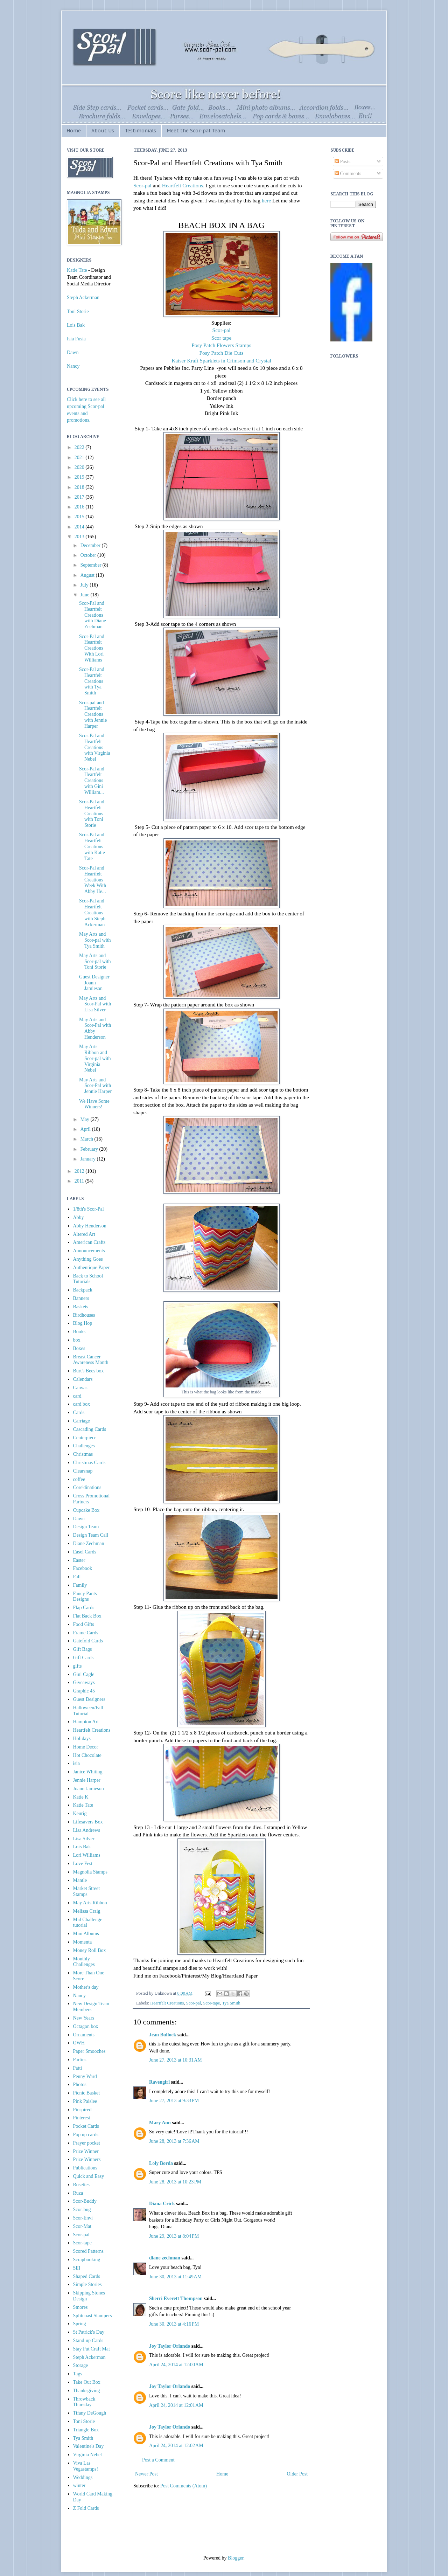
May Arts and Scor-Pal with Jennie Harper (95, 1085)
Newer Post (146, 2474)
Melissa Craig (86, 1911)
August (88, 575)
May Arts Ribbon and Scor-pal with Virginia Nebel (95, 1058)
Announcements (89, 1250)
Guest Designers (89, 1699)
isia (76, 1763)
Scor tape (221, 338)
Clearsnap (83, 1471)
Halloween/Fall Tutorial (88, 1710)
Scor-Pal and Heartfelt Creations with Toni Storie (91, 813)
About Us (102, 130)
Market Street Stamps (86, 1891)
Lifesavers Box (88, 1821)
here (267, 200)
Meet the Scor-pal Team (196, 130)
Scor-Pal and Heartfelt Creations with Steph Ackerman (92, 912)
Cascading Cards (89, 1429)
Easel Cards (84, 1551)
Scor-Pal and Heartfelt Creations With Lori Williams (91, 648)
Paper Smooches (89, 2051)
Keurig (80, 1813)
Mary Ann (160, 2122)
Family (80, 1585)
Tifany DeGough (89, 2413)
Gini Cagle (83, 1674)
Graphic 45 (84, 1691)
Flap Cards (83, 1607)
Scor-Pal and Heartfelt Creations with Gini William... (91, 780)
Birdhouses (84, 1315)
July (85, 585)
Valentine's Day (88, 2446)
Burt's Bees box (88, 1370)
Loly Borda (161, 2163)
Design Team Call (90, 1535)
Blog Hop (82, 1323)
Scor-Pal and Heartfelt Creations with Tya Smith (91, 681)
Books (79, 1331)
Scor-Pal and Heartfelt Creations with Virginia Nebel (94, 747)
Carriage (81, 1421)
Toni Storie (78, 311)
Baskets (81, 1306)
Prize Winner (86, 2151)
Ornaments (83, 2034)
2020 (80, 467)
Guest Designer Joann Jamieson (94, 982)
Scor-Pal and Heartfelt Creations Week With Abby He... (92, 879)
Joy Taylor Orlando (169, 2346)
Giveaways (84, 1682)
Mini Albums (86, 1933)
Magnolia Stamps (90, 1872)
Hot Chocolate (87, 1755)
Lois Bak (76, 325)
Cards (79, 1412)
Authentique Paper (91, 1267)
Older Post (297, 2474)
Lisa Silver (83, 1838)
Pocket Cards (86, 2126)
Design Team (86, 1526)
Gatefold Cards (88, 1640)
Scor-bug (82, 2209)
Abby (78, 1217)
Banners (81, 1298)
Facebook (82, 1568)
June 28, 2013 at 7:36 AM (174, 2141)
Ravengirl (159, 2082)
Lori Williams (86, 1855)
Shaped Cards (86, 2276)
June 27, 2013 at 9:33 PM (174, 2100)
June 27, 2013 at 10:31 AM (175, 2060)
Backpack (82, 1290)
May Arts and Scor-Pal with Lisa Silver (95, 1004)
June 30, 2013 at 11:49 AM (175, 2276)
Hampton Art (86, 1721)
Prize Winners (87, 2159)
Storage (80, 2365)
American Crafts (89, 1242)
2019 (80, 477)
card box (81, 1404)
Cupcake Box (86, 1510)
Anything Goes (88, 1259)
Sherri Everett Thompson (176, 2298)
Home (73, 130)
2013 (80, 536)
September (91, 565)
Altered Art (84, 1234)
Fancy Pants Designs (85, 1596)
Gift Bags (82, 1649)
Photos (79, 2084)
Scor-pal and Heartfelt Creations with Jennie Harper (93, 714)
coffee (79, 1479)
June (85, 594)
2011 (80, 1181)
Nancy (73, 366)
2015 (80, 516)
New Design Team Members (91, 2006)
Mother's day (86, 1987)
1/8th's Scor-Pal (88, 1209)
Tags (77, 2373)
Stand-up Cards (88, 2340)
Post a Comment (158, 2460)
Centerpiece (85, 1437)
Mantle (80, 1880)
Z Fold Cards (86, 2508)
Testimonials (140, 130)
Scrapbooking (86, 2259)
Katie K (81, 1797)
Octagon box (85, 2026)
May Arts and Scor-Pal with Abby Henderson (95, 1028)
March (87, 1139)
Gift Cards (83, 1657)
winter (79, 2485)
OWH (79, 2042)
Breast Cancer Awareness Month (90, 1359)
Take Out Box (86, 2382)
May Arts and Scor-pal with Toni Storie (95, 961)
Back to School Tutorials (88, 1278)
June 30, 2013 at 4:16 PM (174, 2324)
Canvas (80, 1387)
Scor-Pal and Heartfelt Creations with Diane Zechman (92, 615)
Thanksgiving (86, 2390)
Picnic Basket (86, 2093)
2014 (80, 526)
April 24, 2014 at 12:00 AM (176, 2364)
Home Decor (85, 1747)
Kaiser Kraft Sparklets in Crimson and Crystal (221, 360)
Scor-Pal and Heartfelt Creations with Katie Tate (92, 846)
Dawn (72, 352)
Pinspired (82, 2109)
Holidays (82, 1738)
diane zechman (164, 2257)
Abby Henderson (89, 1225)
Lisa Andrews (86, 1830)
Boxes (79, 1348)
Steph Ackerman (83, 297)
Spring (79, 2323)
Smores (80, 2307)
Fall (77, 1576)
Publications (85, 2167)
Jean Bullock (162, 2034)
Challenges (84, 1445)
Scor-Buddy (85, 2201)
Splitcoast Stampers (92, 2315)
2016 (80, 507)
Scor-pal (142, 185)
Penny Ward (85, 2076)
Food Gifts (83, 1624)
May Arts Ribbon (90, 1902)
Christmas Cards (89, 1462)
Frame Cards (85, 1632)
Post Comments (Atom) (183, 2485)
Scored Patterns (88, 2251)
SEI (76, 2268)
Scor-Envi (83, 2218)
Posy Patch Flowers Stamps (221, 345)
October (88, 555)
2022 (80, 447)
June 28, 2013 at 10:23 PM (175, 2181)
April (86, 1129)
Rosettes (81, 2184)
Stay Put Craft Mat (91, 2349)
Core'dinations (87, 1487)
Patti (77, 2068)
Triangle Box (86, 2429)
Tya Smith (231, 2003)
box (76, 1340)
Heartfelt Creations (182, 185)
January (88, 1159)
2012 (80, 1171)
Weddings (83, 2477)
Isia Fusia (76, 338)
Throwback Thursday (84, 2402)
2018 (80, 487)
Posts (342, 161)
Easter (79, 1560)
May (85, 1119)
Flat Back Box (87, 1616)
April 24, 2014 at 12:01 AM (176, 2405)
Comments (348, 173)
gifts (77, 1666)
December (91, 545)
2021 (80, 457)
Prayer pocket (86, 2143)
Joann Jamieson (88, 1788)
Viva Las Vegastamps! (85, 2466)
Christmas (83, 1454)
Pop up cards (85, 2134)
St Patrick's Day (89, 2332)
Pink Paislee (85, 2101)
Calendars (83, 1379)
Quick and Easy (88, 2176)
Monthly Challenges (84, 1961)
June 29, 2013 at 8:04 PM (174, 2236)
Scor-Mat (82, 2226)
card (77, 1396)
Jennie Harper (86, 1780)
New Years (83, 2018)
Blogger (235, 2558)
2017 (80, 497)
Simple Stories (87, 2284)
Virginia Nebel (87, 2454)
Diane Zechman (88, 1543)
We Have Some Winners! (94, 1104)
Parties (79, 2059)
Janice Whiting (88, 1771)
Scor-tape (211, 2003)
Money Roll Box (89, 1950)
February (89, 1149)
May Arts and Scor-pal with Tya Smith (95, 940)
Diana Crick (162, 2203)
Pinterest (81, 2117)
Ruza (78, 2193)
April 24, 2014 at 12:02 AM (176, 2445)
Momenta (82, 1942)
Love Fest (83, 1863)
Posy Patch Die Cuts (221, 353)
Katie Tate (77, 270)
